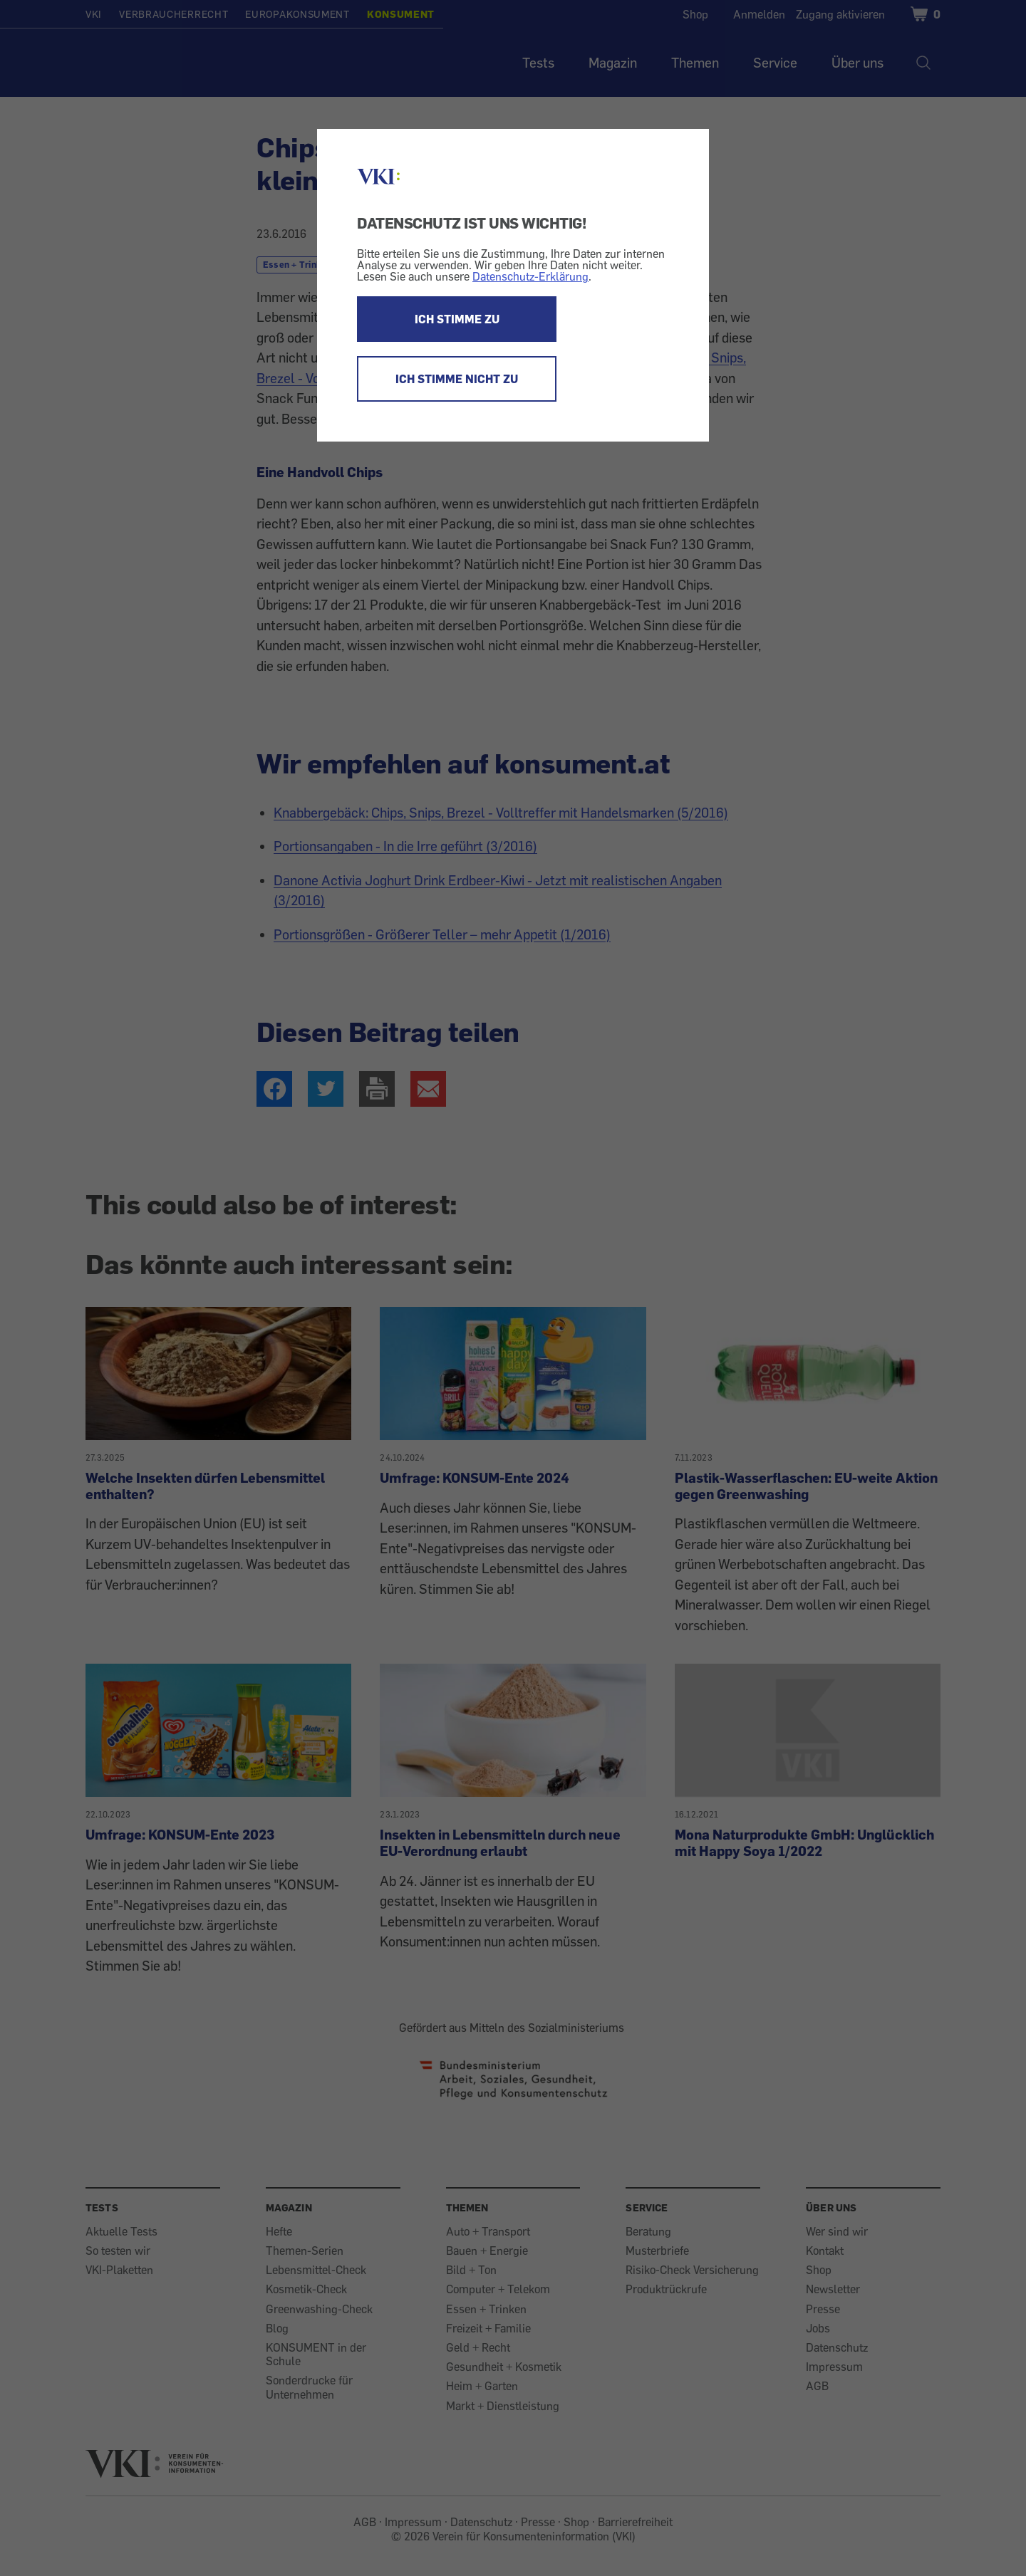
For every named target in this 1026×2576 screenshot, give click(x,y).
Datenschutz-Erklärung (530, 276)
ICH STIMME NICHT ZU (456, 379)
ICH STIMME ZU (457, 319)
